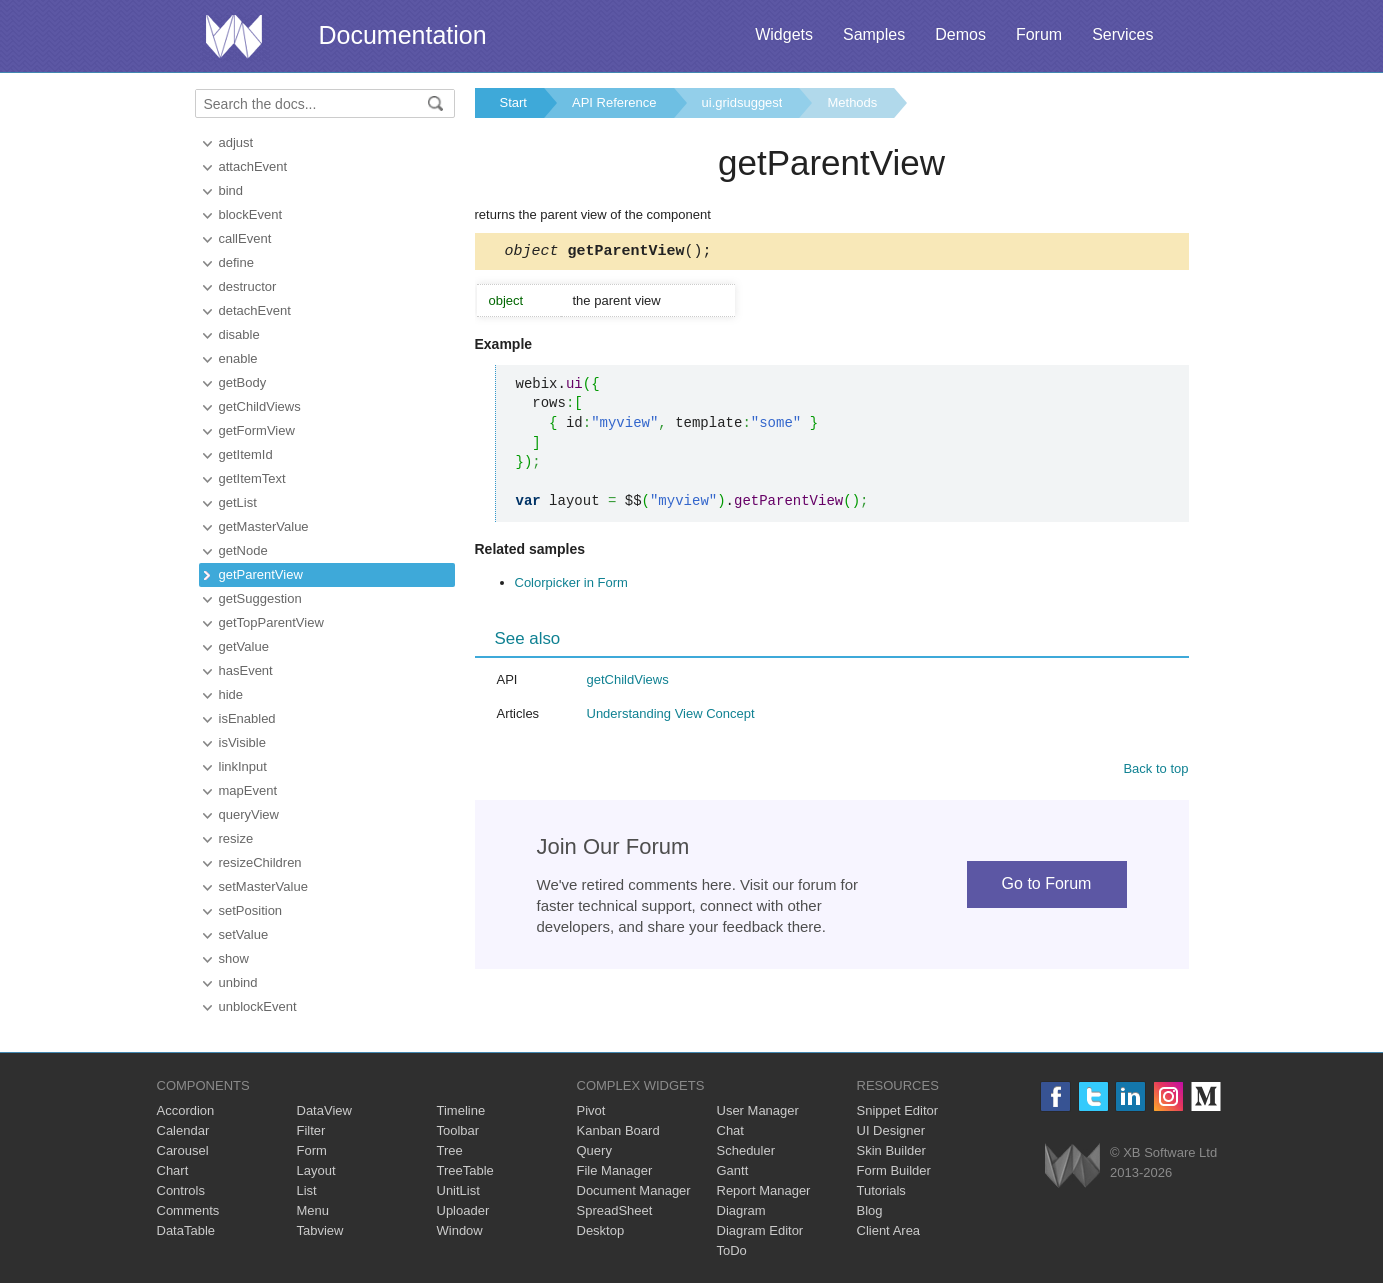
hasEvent (246, 670)
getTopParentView (271, 622)
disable (239, 334)
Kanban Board (618, 1130)
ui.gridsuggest (742, 102)
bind (231, 190)
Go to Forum (1047, 886)
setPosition (251, 910)
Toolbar (458, 1130)
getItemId (246, 454)
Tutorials (881, 1190)
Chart (173, 1170)
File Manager (615, 1170)
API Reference (614, 102)
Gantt (733, 1170)
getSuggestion (260, 598)
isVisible (242, 742)
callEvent (245, 238)
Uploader (463, 1210)
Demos (960, 34)
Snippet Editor (898, 1110)
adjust (236, 142)
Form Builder (894, 1170)
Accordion (186, 1110)
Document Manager (634, 1190)
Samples (874, 34)
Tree (450, 1150)
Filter (311, 1130)
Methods (852, 102)
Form (312, 1150)
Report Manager (764, 1190)
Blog (870, 1210)
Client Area (889, 1230)
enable (238, 358)
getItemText (252, 478)
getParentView (261, 574)
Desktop (601, 1230)
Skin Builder (891, 1150)
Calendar (183, 1130)
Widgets (784, 34)
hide (231, 694)
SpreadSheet (615, 1210)
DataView (324, 1110)
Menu (313, 1210)
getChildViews (260, 406)
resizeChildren (260, 862)
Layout (316, 1170)
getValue (244, 646)
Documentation (403, 35)
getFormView (257, 430)
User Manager (758, 1110)
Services (1122, 34)
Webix (1072, 1165)
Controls (181, 1190)
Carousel (183, 1150)
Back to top (1155, 771)
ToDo (732, 1250)
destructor (248, 286)
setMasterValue (263, 886)
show (234, 958)
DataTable (186, 1230)
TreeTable (465, 1170)
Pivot (591, 1110)
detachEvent (255, 310)
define (236, 262)
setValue (244, 934)
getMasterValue (264, 526)
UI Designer (891, 1130)
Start (513, 102)
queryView (249, 814)
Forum (1039, 34)
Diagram (741, 1210)
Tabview (320, 1230)
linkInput (243, 766)
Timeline (461, 1110)
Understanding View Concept (671, 716)
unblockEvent (258, 1006)
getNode (243, 550)
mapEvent (248, 790)
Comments (188, 1210)
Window (460, 1230)
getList (238, 502)
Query (594, 1150)
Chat (730, 1130)
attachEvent (253, 166)
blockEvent (251, 214)
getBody (243, 382)
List (307, 1190)
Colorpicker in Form (571, 585)
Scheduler (746, 1150)
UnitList (458, 1190)
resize (236, 838)
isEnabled (247, 718)
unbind (238, 982)
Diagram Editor (760, 1230)
